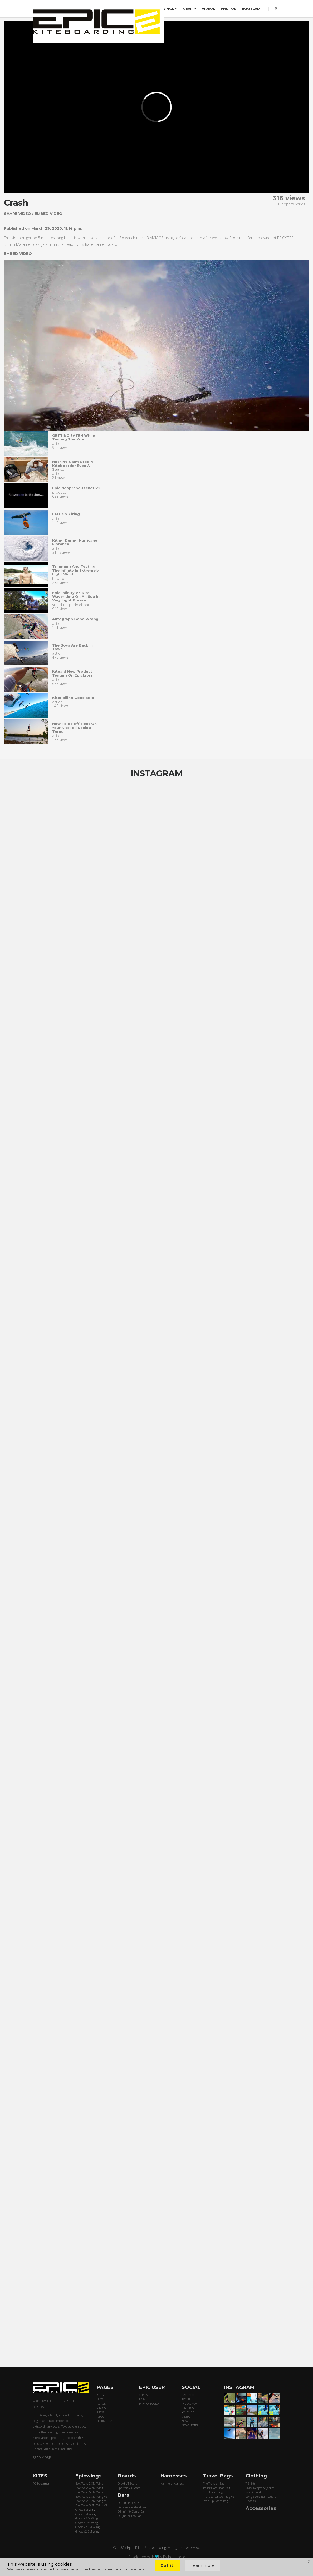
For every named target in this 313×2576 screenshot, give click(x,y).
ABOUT (101, 2416)
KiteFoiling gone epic (73, 698)
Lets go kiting (66, 514)
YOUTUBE (188, 2412)
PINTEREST (188, 2408)
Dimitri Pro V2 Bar (130, 2503)
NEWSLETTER (190, 2425)
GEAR (189, 9)
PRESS (100, 2412)
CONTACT (145, 2395)
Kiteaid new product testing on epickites (72, 673)
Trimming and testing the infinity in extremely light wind (75, 570)
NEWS (100, 2399)
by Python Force (171, 2556)
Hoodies (251, 2501)
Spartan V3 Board (129, 2488)
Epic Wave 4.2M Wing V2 (91, 2501)
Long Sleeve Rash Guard (261, 2497)
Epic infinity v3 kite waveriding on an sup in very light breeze (76, 597)
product (59, 492)
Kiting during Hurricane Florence (74, 542)
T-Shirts (250, 2483)
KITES (141, 9)
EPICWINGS (165, 9)
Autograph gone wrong (75, 619)
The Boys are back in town (72, 647)
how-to (58, 578)
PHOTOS (228, 9)
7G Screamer (41, 2483)
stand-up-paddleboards (73, 604)
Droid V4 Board (128, 2483)
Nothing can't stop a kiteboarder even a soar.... (72, 465)
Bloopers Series (291, 204)
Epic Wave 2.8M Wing (89, 2483)
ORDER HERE (97, 9)
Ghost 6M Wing (85, 2509)
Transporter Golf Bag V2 (218, 2497)
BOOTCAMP (252, 9)
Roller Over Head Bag (216, 2488)
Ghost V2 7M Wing (87, 2531)
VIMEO (186, 2416)
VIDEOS (208, 9)
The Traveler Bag (213, 2483)
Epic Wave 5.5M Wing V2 (91, 2505)
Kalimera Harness (172, 2483)
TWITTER (187, 2399)
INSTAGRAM (189, 2404)
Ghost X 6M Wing (86, 2518)
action (57, 443)
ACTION (101, 2404)
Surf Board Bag (213, 2492)
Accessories (261, 2508)
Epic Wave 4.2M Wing (89, 2488)
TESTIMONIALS (106, 2421)
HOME (143, 2399)
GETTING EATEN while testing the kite (73, 437)
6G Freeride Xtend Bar (132, 2507)
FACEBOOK (189, 2395)
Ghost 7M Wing (85, 2514)
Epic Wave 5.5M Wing (89, 2492)
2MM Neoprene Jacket (260, 2488)
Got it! (167, 2565)
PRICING (121, 9)
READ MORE (42, 2457)
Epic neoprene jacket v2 (76, 488)
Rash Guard (253, 2492)
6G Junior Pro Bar (129, 2516)
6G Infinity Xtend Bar (131, 2511)
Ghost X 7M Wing (86, 2523)
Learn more (202, 2565)
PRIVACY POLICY (149, 2404)
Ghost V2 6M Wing (87, 2527)
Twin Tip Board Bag (215, 2501)
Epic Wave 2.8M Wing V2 (91, 2497)
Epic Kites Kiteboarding (146, 2547)
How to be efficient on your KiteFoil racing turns (74, 727)
